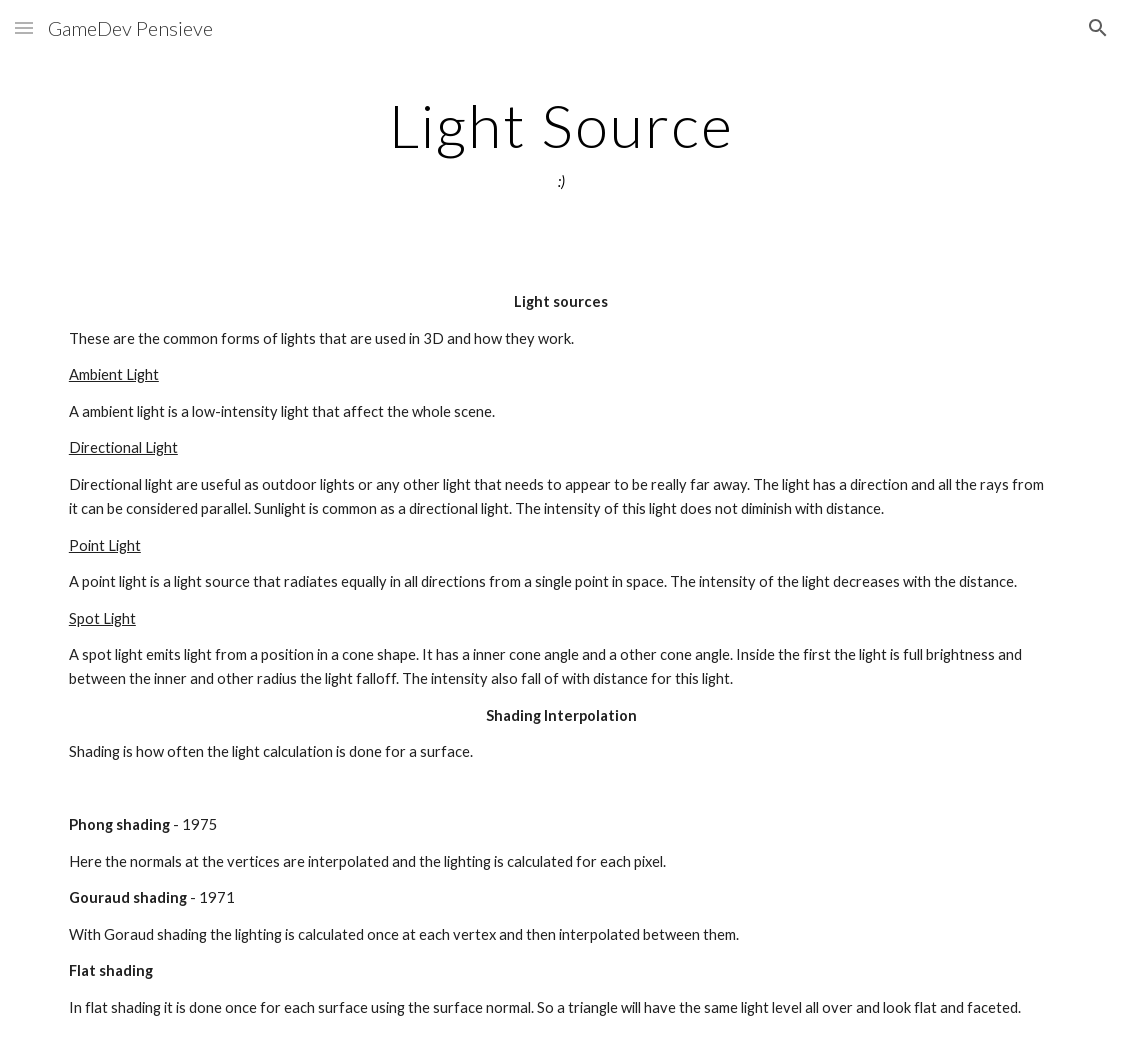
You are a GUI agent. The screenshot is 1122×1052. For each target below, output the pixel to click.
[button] (24, 27)
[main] (561, 143)
